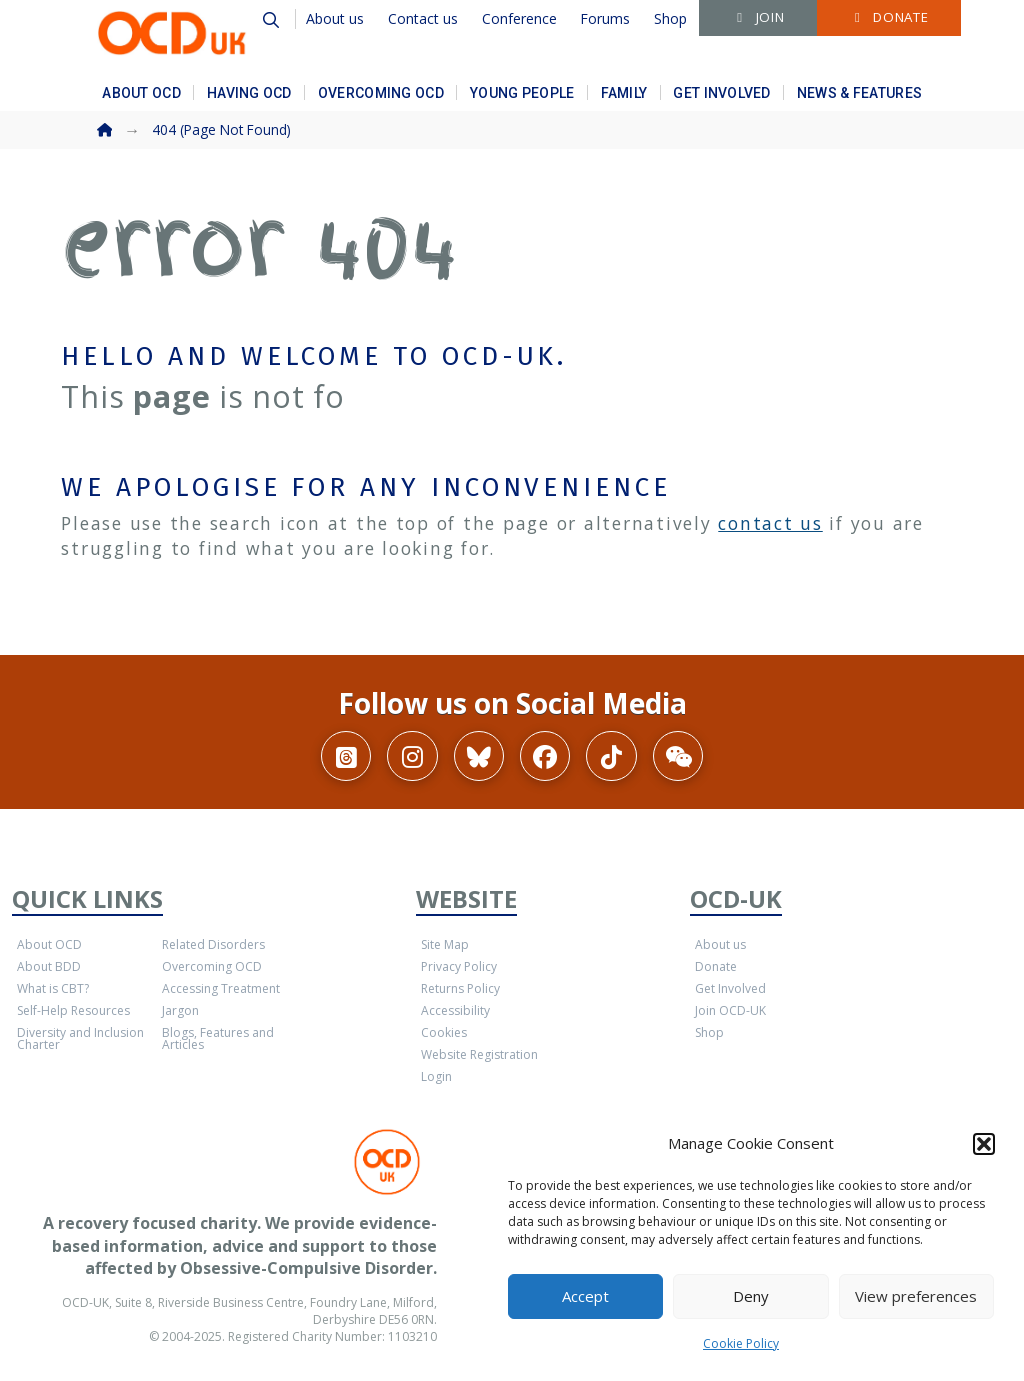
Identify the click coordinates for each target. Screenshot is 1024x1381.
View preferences (916, 1296)
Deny (751, 1296)
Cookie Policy (741, 1343)
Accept (585, 1296)
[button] (984, 1144)
